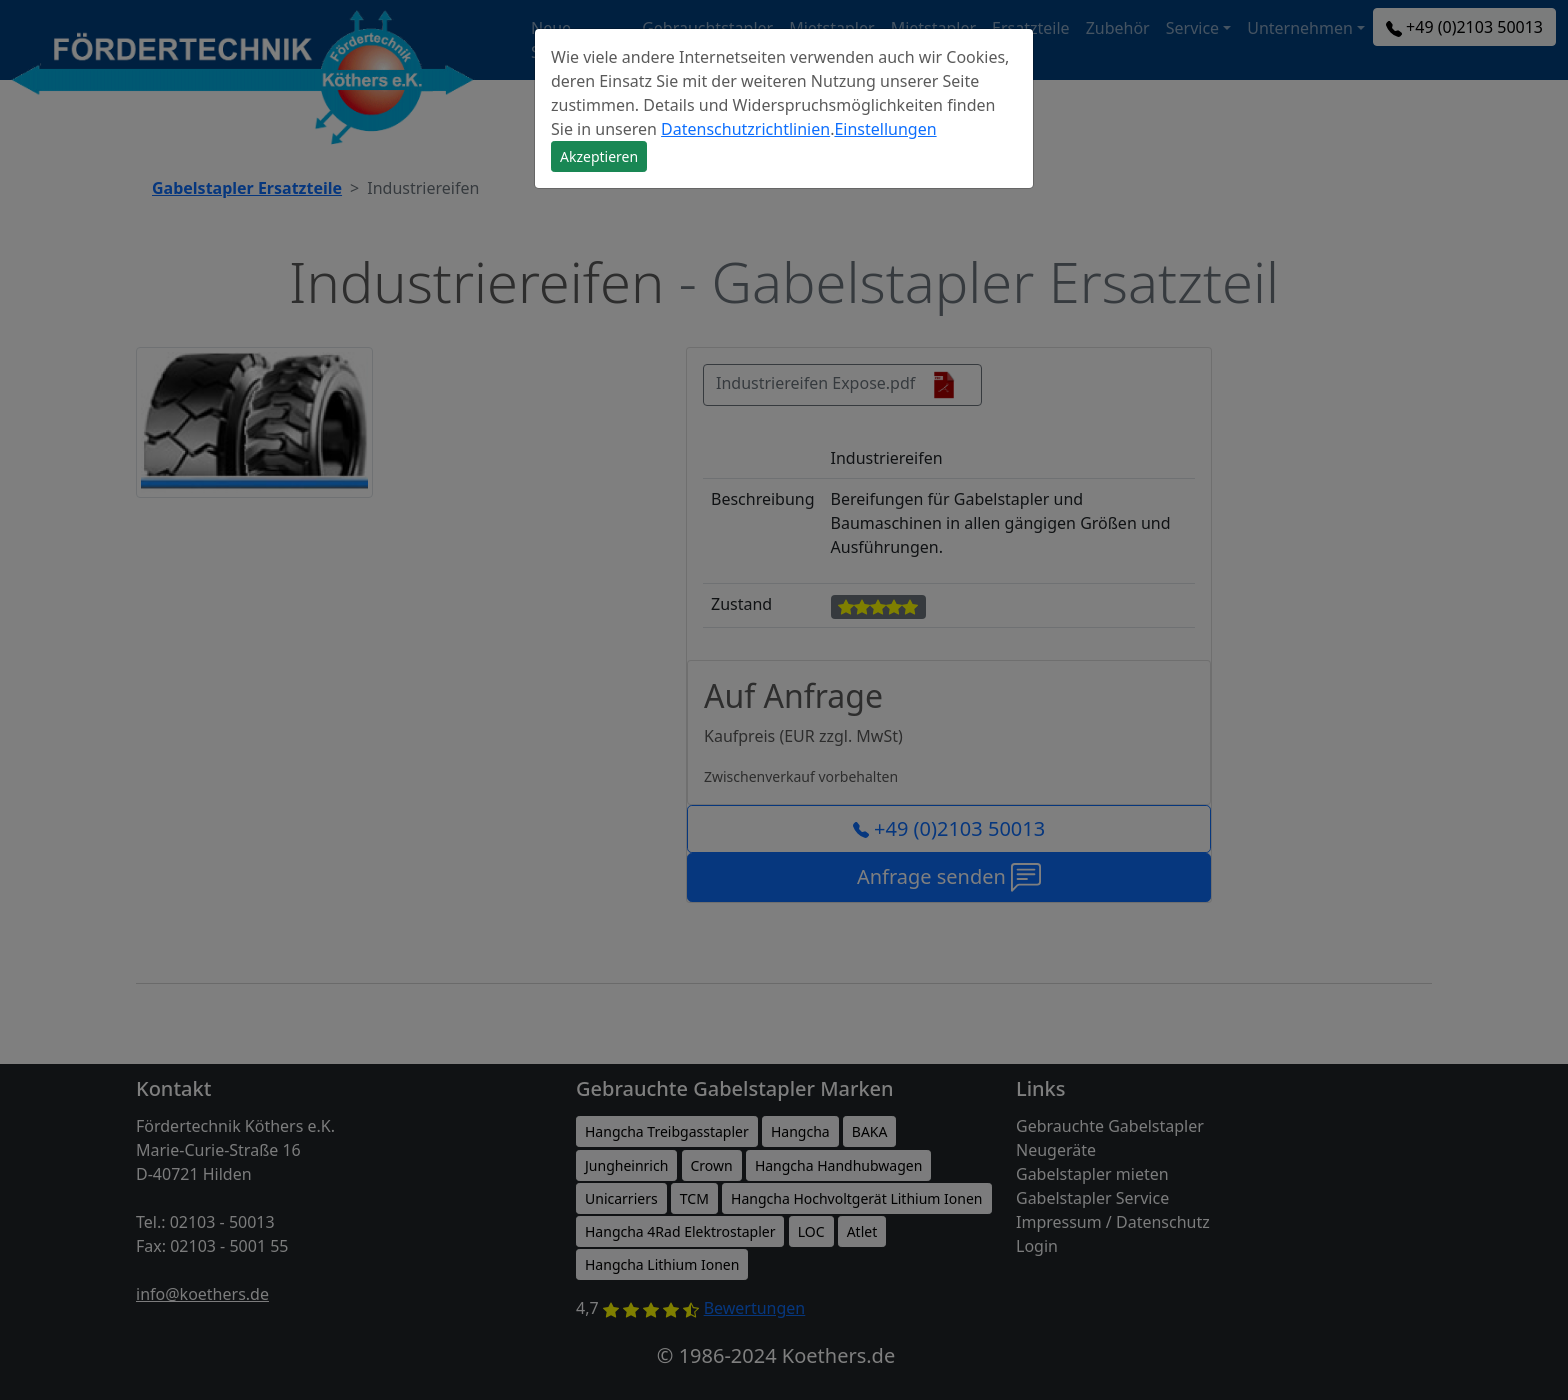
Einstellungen (885, 129)
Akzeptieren (599, 156)
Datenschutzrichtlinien (745, 129)
